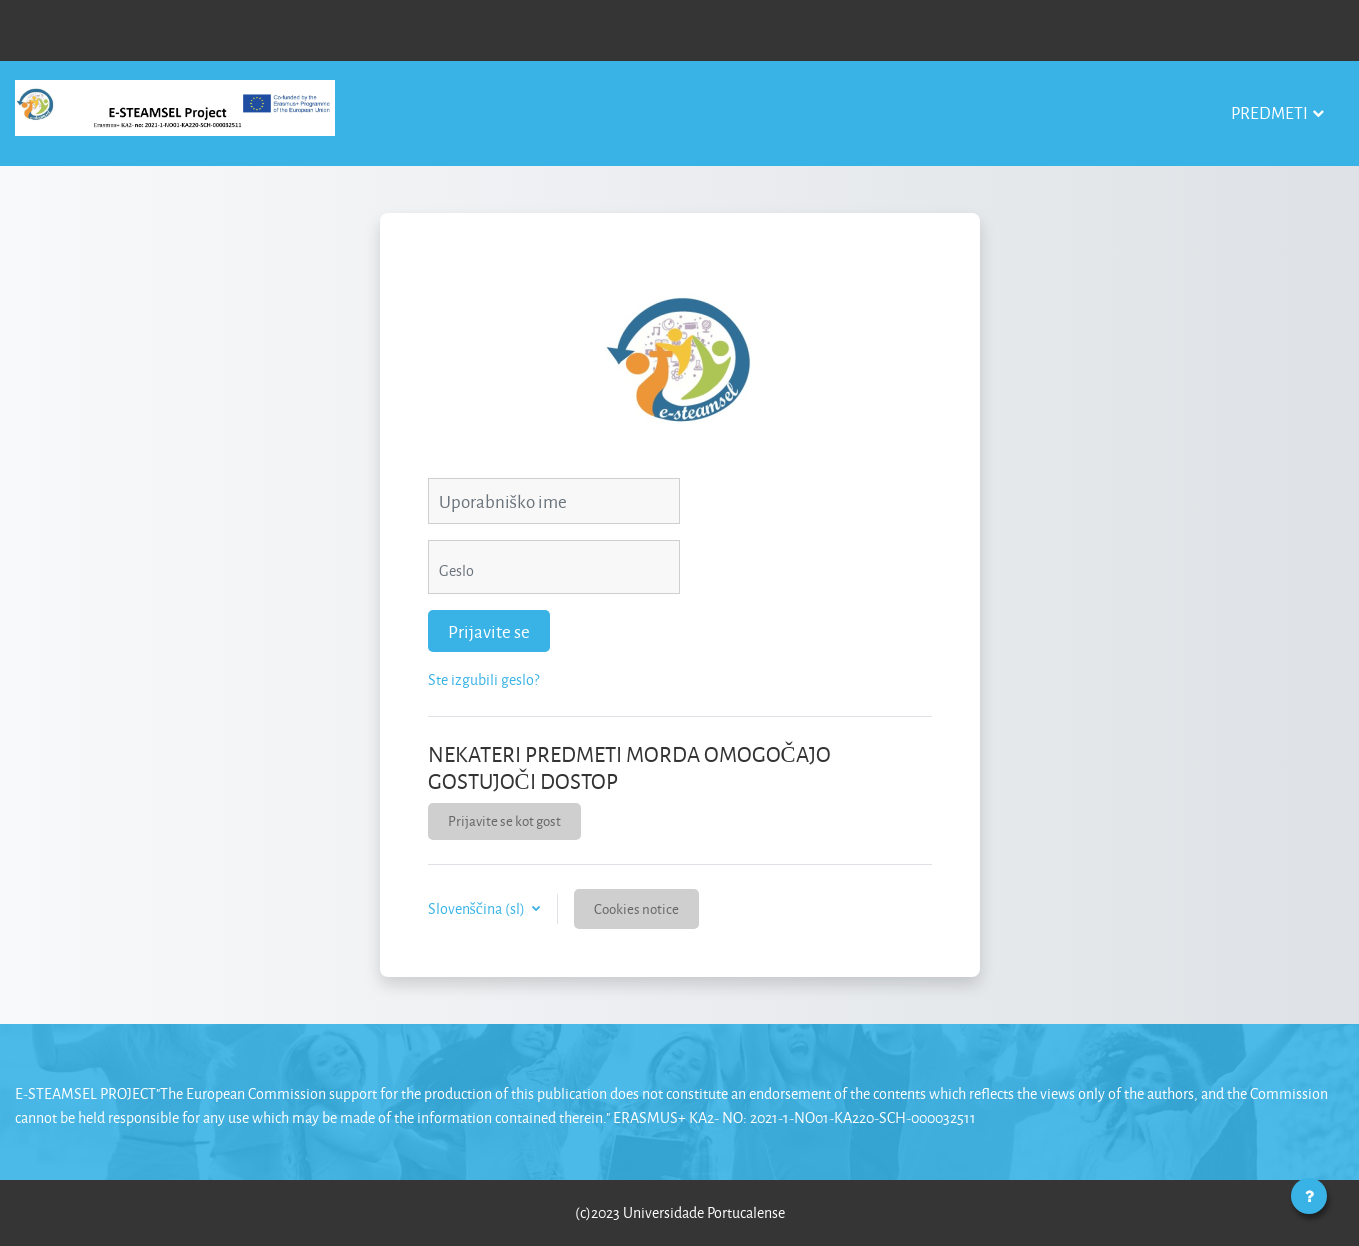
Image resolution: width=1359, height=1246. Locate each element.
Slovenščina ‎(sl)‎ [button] (478, 908)
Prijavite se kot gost (504, 820)
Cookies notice (636, 908)
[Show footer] (1309, 1196)
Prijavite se (489, 631)
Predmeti (1269, 112)
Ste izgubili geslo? (483, 679)
